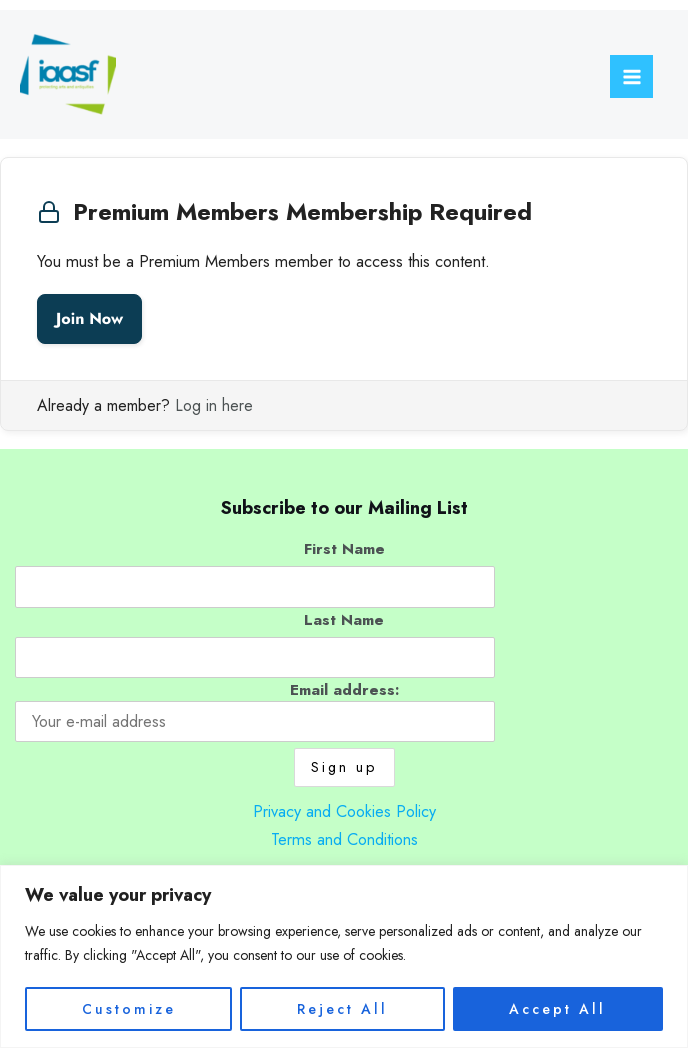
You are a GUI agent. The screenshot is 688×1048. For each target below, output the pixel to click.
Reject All (342, 1009)
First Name (344, 548)
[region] (344, 956)
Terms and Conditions (344, 839)
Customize (129, 1009)
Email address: (255, 710)
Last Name (344, 619)
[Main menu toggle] (631, 76)
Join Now (89, 318)
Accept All (557, 1009)
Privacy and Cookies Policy (344, 811)
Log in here (214, 405)
